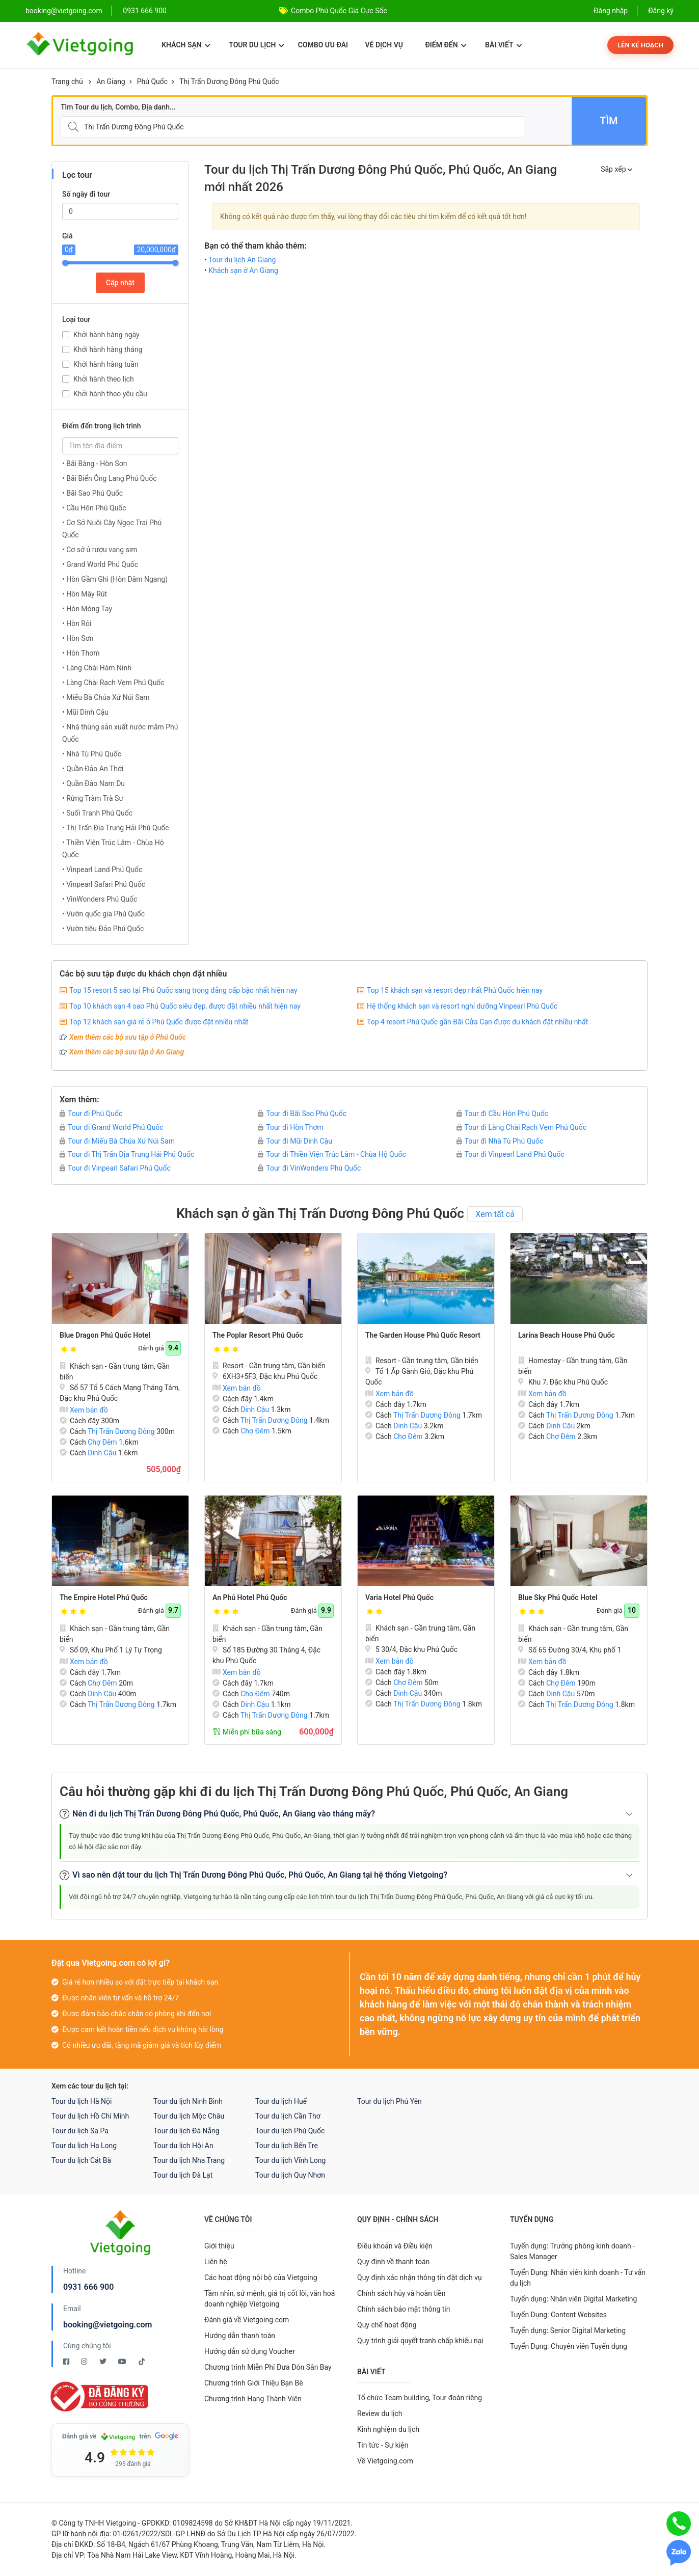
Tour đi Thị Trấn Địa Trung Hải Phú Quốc (127, 1154)
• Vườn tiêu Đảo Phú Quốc (103, 929)
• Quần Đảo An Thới (92, 769)
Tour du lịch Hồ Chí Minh (90, 2116)
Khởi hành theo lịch (103, 379)
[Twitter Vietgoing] (103, 2361)
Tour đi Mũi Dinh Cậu (295, 1141)
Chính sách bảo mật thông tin (403, 2309)
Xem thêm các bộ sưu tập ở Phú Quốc (127, 1037)
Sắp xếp (616, 169)
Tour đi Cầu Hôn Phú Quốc (502, 1113)
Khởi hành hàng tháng (108, 349)
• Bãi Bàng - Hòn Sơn (94, 463)
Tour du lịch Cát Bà (81, 2160)
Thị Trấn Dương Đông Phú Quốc (229, 81)
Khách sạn (186, 45)
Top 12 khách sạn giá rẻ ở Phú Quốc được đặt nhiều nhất (158, 1022)
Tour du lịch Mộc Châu (188, 2116)
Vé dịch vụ (384, 45)
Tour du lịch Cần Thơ (287, 2116)
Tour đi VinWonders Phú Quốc (309, 1168)
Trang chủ (67, 81)
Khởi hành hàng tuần (106, 364)
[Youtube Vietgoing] (123, 2361)
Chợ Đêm (102, 1442)
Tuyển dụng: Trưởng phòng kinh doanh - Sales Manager (572, 2251)
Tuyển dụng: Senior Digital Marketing (568, 2330)
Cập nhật (120, 283)
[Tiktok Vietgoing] (142, 2361)
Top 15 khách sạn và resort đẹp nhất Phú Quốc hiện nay (455, 990)
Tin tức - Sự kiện (382, 2445)
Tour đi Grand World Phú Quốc (112, 1127)
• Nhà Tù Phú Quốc (91, 754)
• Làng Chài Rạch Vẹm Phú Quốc (113, 683)
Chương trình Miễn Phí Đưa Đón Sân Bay (268, 2367)
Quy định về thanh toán (393, 2262)
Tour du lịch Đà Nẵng (186, 2131)
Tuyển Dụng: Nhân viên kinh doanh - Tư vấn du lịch (578, 2277)
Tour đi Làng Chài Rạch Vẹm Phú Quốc (521, 1127)
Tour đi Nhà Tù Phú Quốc (500, 1141)
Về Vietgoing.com (385, 2461)
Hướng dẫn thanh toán (239, 2335)
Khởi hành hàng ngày (106, 335)
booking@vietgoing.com (107, 2324)
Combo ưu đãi (323, 45)
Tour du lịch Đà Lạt (182, 2175)
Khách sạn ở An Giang (243, 270)
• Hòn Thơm (80, 653)
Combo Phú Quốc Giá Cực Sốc (339, 11)
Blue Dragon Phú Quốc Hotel (105, 1335)
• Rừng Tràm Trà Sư (92, 798)
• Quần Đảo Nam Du (93, 783)
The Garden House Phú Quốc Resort (422, 1335)
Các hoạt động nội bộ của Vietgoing (260, 2277)
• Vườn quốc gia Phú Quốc (103, 914)
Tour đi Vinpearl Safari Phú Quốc (115, 1168)
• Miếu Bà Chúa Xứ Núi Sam (105, 697)
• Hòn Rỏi (76, 623)
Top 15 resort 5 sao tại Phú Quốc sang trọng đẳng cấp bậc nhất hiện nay (183, 990)
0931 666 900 (145, 11)
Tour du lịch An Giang (242, 260)
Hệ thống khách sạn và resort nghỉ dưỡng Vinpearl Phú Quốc (462, 1006)
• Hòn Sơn (77, 638)
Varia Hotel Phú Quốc (399, 1597)
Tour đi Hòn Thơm (290, 1127)
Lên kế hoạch (640, 45)
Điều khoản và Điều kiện (395, 2246)
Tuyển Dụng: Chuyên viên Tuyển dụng (568, 2346)
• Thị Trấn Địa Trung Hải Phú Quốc (115, 828)
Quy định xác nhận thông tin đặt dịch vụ (419, 2277)
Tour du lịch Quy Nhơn (290, 2175)
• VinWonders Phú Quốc (99, 899)
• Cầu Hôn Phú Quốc (94, 508)
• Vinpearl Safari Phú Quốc (103, 884)
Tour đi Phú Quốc (91, 1113)
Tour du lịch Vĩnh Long (290, 2160)
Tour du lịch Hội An (183, 2145)
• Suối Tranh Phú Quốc (97, 813)
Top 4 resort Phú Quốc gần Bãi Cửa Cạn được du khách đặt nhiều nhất (477, 1022)
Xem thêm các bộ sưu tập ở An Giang (126, 1052)
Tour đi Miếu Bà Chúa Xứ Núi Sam (117, 1141)
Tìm (608, 121)
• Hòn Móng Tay (87, 609)
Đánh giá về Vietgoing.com (246, 2320)
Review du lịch (379, 2413)
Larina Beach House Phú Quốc (566, 1335)
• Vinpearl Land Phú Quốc (102, 869)
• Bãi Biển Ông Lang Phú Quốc (109, 478)
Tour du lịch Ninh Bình (188, 2101)
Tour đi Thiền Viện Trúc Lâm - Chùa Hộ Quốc (332, 1154)
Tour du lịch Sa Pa (80, 2131)
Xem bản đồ (84, 1410)
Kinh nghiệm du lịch (388, 2429)
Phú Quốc (152, 81)
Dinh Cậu (102, 1453)
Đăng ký (661, 11)
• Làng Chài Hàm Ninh (96, 668)
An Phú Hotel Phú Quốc (249, 1597)
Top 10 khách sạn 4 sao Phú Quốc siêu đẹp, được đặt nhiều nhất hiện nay (185, 1006)
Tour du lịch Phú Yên (389, 2101)
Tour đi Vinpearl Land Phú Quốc (510, 1154)
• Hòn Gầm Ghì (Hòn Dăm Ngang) (115, 579)
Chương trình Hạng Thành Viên (253, 2399)
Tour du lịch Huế (281, 2101)
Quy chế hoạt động (387, 2325)
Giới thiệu (219, 2246)
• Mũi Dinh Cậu (85, 712)
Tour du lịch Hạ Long (84, 2145)
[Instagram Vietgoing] (85, 2361)
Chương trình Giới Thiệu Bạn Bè (253, 2383)
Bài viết (503, 45)
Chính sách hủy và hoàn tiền (401, 2293)
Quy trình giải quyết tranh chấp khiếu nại (420, 2341)
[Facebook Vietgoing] (67, 2361)
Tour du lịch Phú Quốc (290, 2131)
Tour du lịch (256, 45)
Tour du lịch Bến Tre (286, 2145)
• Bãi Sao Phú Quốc (92, 493)
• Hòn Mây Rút (84, 594)
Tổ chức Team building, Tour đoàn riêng (419, 2398)
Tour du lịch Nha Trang (189, 2160)
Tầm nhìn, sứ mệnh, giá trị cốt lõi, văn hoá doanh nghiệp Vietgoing (269, 2298)
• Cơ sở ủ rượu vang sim (100, 550)
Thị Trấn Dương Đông (121, 1431)
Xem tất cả (495, 1214)
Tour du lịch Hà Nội (81, 2101)
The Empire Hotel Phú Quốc (104, 1597)
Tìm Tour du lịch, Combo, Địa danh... (118, 107)
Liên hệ (215, 2262)
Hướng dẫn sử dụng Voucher (249, 2351)
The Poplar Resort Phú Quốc (257, 1335)
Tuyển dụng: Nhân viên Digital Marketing (573, 2299)
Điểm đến (445, 45)
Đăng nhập (611, 11)
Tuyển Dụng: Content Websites (558, 2315)
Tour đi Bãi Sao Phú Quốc (302, 1113)
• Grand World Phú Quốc (100, 564)
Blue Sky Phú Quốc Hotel (558, 1597)
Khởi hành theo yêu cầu (110, 394)
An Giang (110, 81)
